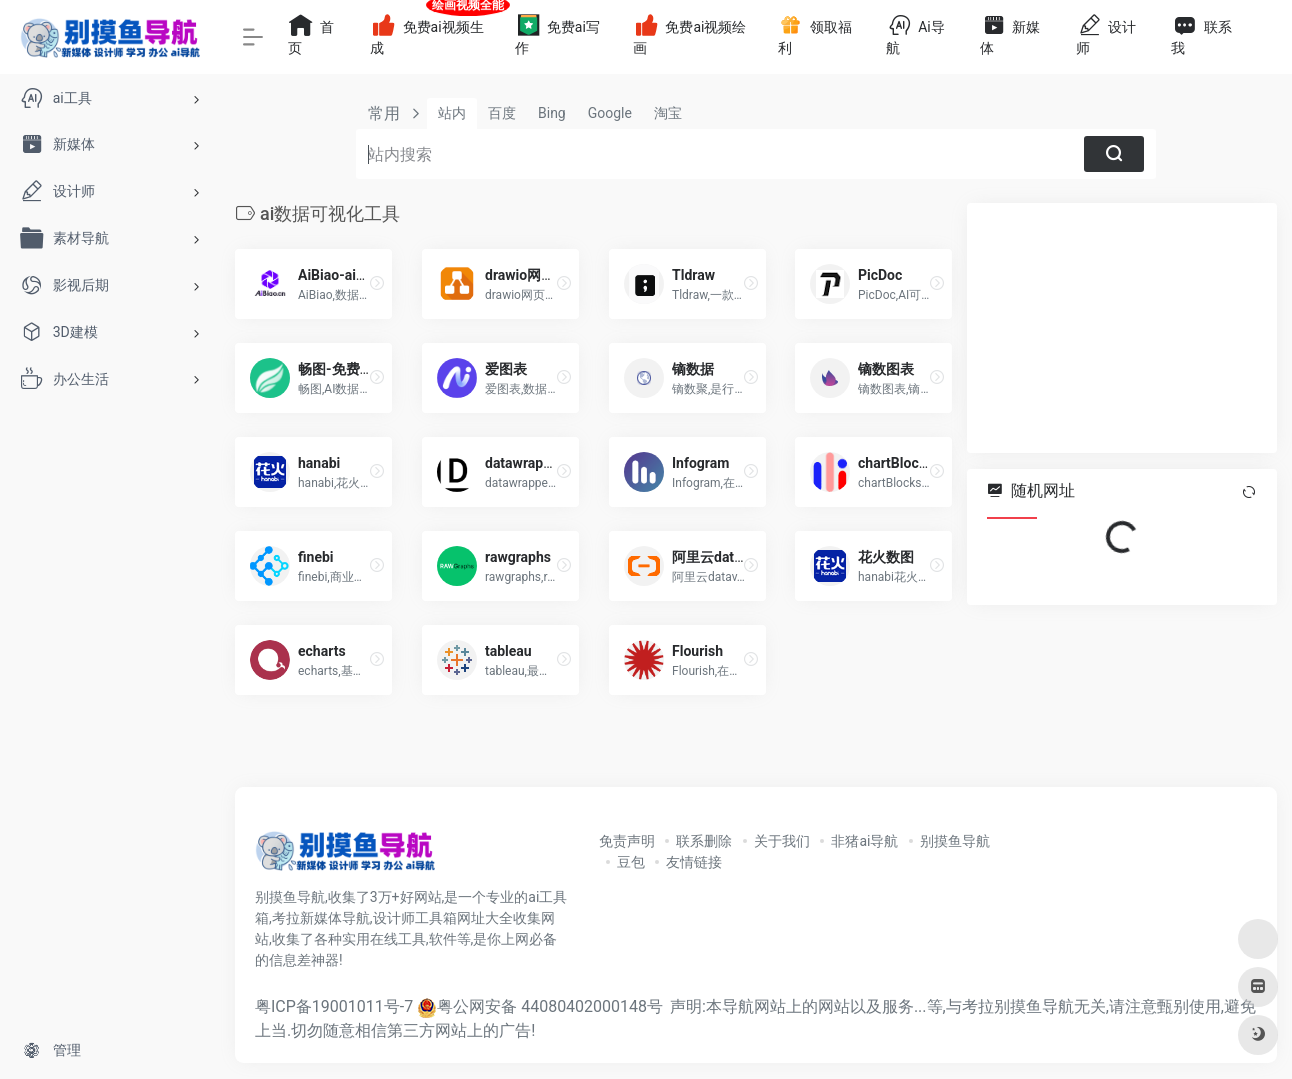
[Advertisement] (1122, 328)
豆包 (631, 862)
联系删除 (704, 841)
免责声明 (627, 841)
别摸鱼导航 (955, 841)
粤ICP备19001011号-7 (334, 1006)
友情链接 (694, 862)
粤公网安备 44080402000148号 (550, 1006)
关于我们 (782, 841)
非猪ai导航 (864, 841)
